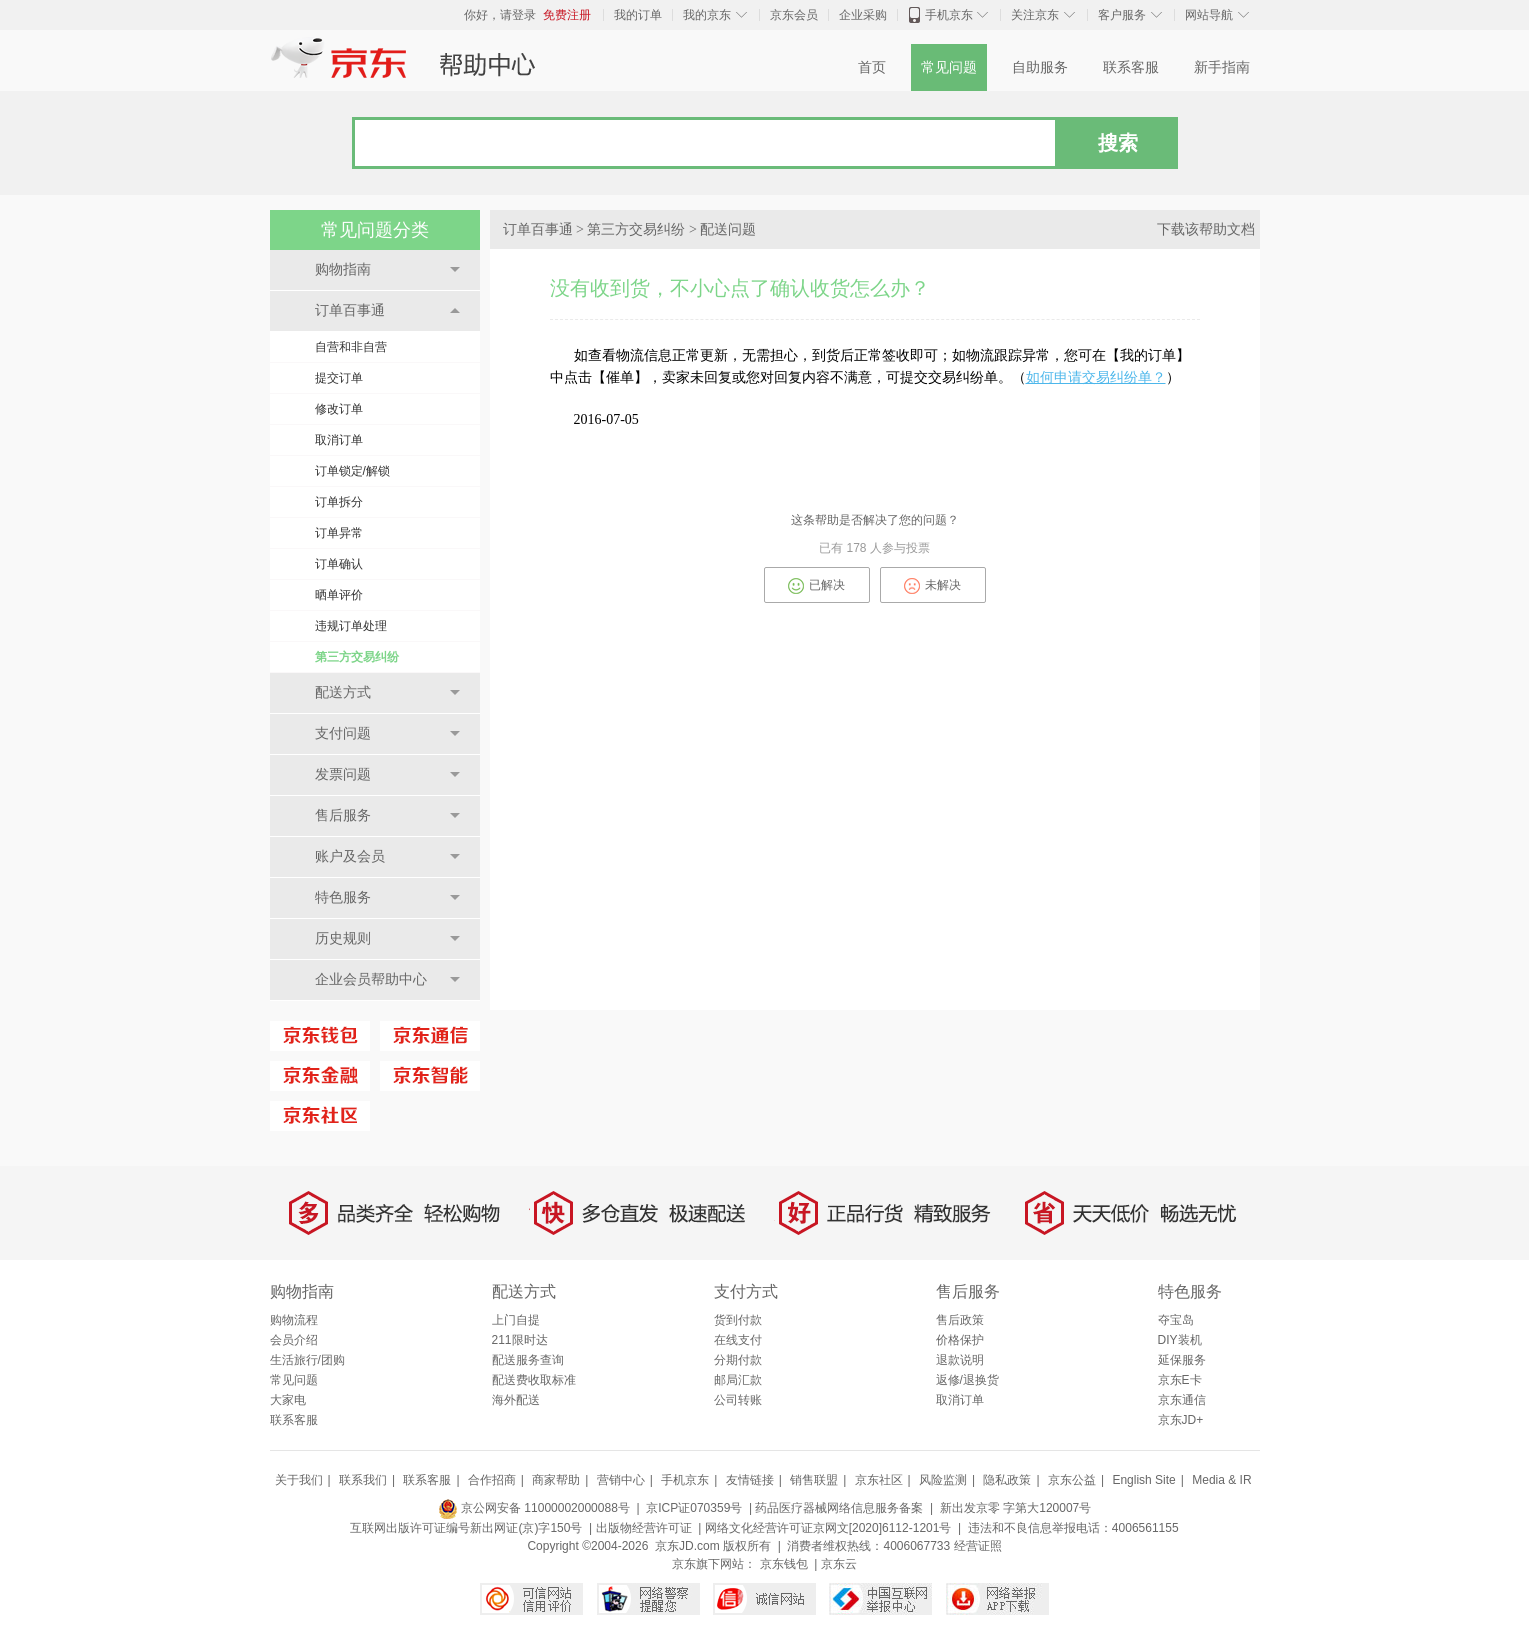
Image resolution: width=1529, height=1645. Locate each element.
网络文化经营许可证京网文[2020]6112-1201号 (828, 1528)
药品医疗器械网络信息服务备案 (839, 1508)
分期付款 (738, 1360)
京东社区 (879, 1480)
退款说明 (960, 1360)
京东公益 (1072, 1480)
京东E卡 (1180, 1380)
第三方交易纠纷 (357, 657)
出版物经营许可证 (644, 1528)
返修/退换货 (967, 1380)
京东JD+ (1181, 1420)
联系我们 (363, 1480)
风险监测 (943, 1480)
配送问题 (728, 229)
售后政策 (960, 1320)
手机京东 (949, 15)
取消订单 (339, 440)
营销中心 (621, 1480)
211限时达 (520, 1340)
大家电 (288, 1400)
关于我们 (299, 1480)
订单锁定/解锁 (352, 471)
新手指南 (1222, 67)
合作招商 (492, 1480)
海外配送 (516, 1400)
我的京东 (707, 15)
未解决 (932, 586)
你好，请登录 (500, 15)
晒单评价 (339, 595)
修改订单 (339, 409)
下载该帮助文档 (1206, 229)
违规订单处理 (351, 626)
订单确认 (339, 564)
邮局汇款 (738, 1380)
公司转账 (738, 1400)
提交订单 (339, 378)
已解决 (816, 586)
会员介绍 (294, 1340)
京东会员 (794, 15)
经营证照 (978, 1546)
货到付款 (738, 1320)
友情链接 (750, 1480)
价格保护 (960, 1340)
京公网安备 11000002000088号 (534, 1508)
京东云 (839, 1564)
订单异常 (339, 533)
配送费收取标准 (534, 1380)
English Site (1143, 1480)
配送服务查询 (528, 1360)
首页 (872, 67)
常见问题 (949, 67)
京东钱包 (784, 1564)
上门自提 (516, 1320)
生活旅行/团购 (307, 1360)
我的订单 (638, 15)
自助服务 (1040, 67)
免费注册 (567, 15)
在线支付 (738, 1340)
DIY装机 (1180, 1340)
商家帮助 (556, 1480)
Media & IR (1221, 1480)
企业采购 (863, 15)
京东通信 (1182, 1400)
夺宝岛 (1176, 1320)
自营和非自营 (351, 347)
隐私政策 (1007, 1480)
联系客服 (1131, 67)
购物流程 (294, 1320)
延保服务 (1182, 1360)
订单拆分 (339, 502)
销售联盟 (814, 1480)
